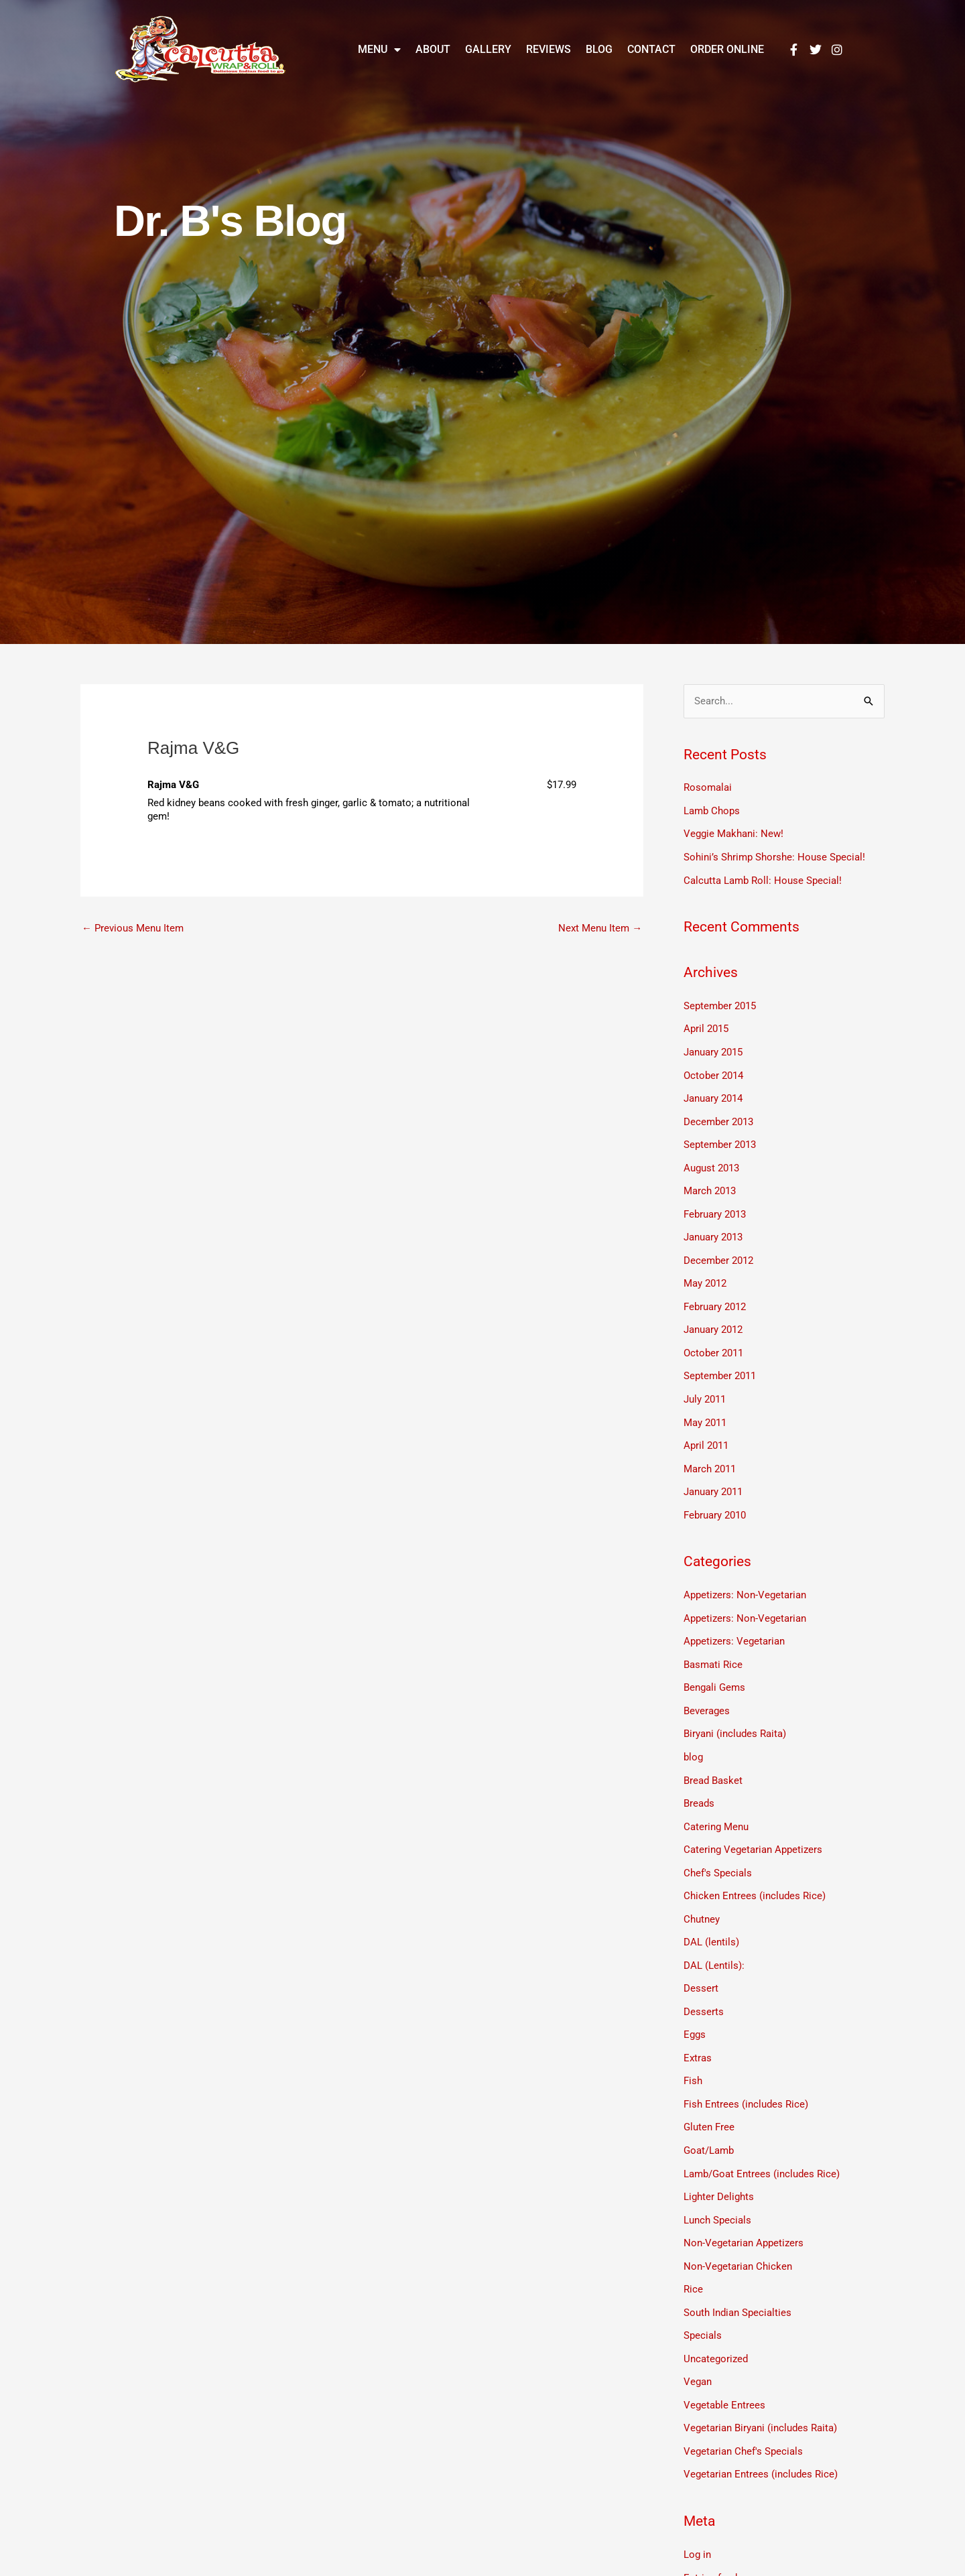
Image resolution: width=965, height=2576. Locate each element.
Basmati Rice (713, 1649)
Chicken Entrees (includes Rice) (755, 1874)
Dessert (701, 1965)
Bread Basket (713, 1762)
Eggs (695, 2010)
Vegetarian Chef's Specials (743, 2417)
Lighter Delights (719, 2169)
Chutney (702, 1897)
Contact (651, 49)
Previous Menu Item (133, 928)
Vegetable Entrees (724, 2372)
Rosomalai (708, 788)
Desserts (704, 1988)
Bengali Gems (714, 1671)
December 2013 (718, 1116)
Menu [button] (379, 50)
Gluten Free (709, 2101)
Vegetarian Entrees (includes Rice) (761, 2440)
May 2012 (705, 1275)
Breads (699, 1784)
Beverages (707, 1693)
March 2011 (710, 1456)
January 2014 (713, 1094)
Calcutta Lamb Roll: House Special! (763, 879)
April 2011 (706, 1433)
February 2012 (715, 1297)
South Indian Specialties (737, 2282)
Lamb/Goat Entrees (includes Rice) (762, 2146)
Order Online (727, 49)
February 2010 (715, 1501)
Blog (599, 49)
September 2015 (720, 1003)
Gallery (488, 49)
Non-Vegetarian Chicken (738, 2236)
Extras (698, 2033)
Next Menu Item (600, 928)
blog (693, 1739)
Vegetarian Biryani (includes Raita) (760, 2395)
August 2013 (711, 1161)
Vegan (698, 2349)
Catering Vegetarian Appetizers (753, 1829)
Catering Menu (716, 1807)
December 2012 (718, 1252)
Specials (703, 2305)
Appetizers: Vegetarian (734, 1626)
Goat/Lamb (709, 2124)
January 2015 (713, 1049)
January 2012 (713, 1320)
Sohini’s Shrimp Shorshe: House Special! (774, 856)
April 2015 (706, 1026)
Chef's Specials (718, 1852)
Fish (693, 2055)
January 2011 (713, 1478)
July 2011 (705, 1388)
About (432, 49)
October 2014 (713, 1071)
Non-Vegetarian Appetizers (743, 2214)
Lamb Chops (712, 810)
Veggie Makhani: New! (733, 833)
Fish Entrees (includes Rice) (746, 2078)
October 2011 (713, 1342)
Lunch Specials (717, 2191)
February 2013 (715, 1207)
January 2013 (713, 1230)
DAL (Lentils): (714, 1943)
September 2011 (720, 1365)
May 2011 (705, 1411)
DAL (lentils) (711, 1920)
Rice (693, 2259)
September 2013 (720, 1139)
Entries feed (710, 2542)
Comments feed (719, 2565)
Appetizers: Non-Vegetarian (745, 1581)
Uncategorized (716, 2327)
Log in (697, 2520)
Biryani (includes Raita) (735, 1716)
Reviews (548, 49)
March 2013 (710, 1184)
